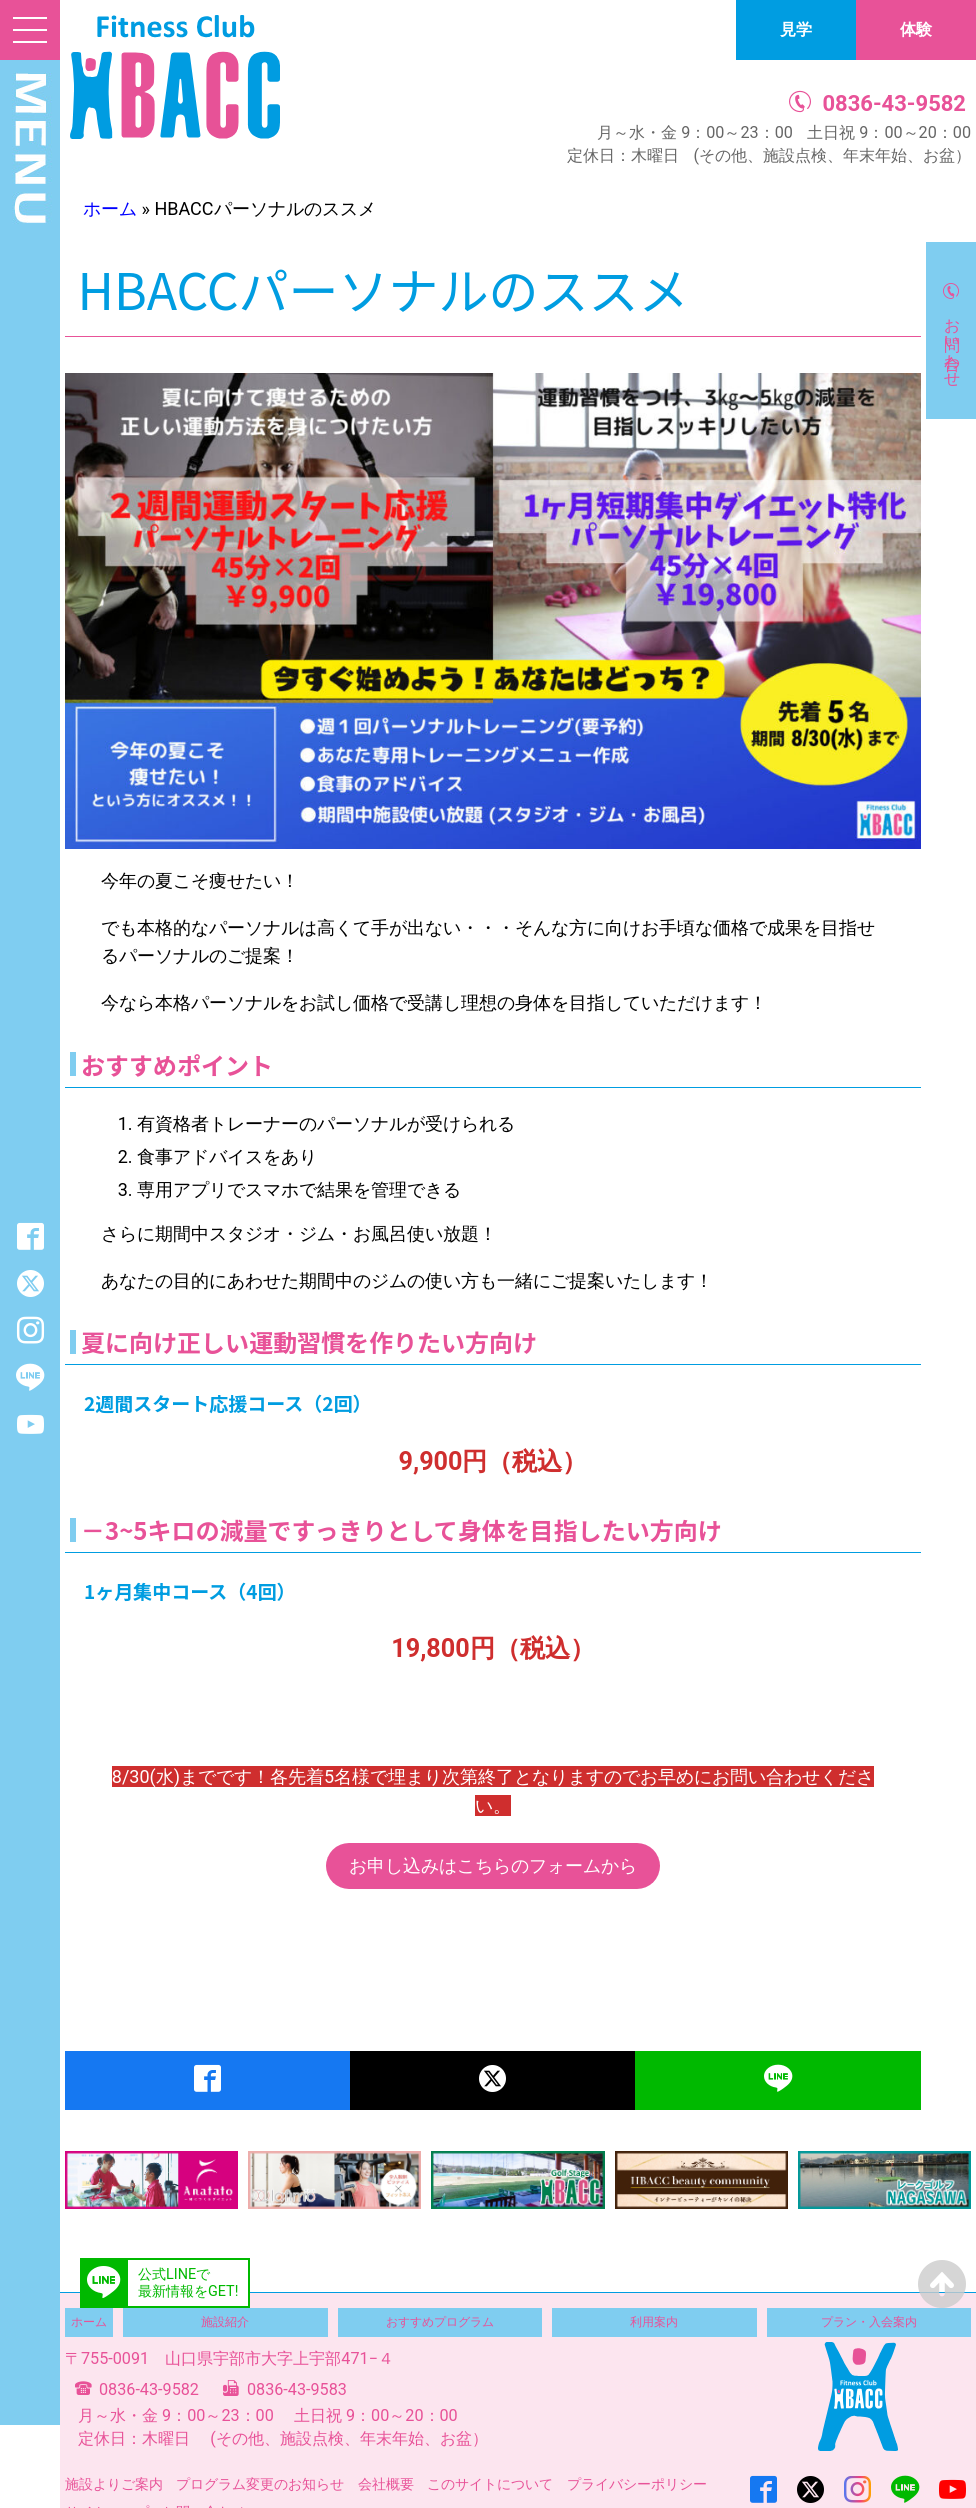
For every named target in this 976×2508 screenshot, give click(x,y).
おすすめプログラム (440, 2322)
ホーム (110, 208)
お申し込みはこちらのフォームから (493, 1865)
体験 (916, 29)
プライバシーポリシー (637, 2484)
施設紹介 (225, 2322)
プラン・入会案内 (869, 2322)
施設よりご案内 (114, 2484)
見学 (796, 29)
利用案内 (654, 2322)
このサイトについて (490, 2484)
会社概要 (386, 2484)
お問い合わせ (952, 343)
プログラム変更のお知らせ (260, 2484)
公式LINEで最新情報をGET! (188, 2283)
